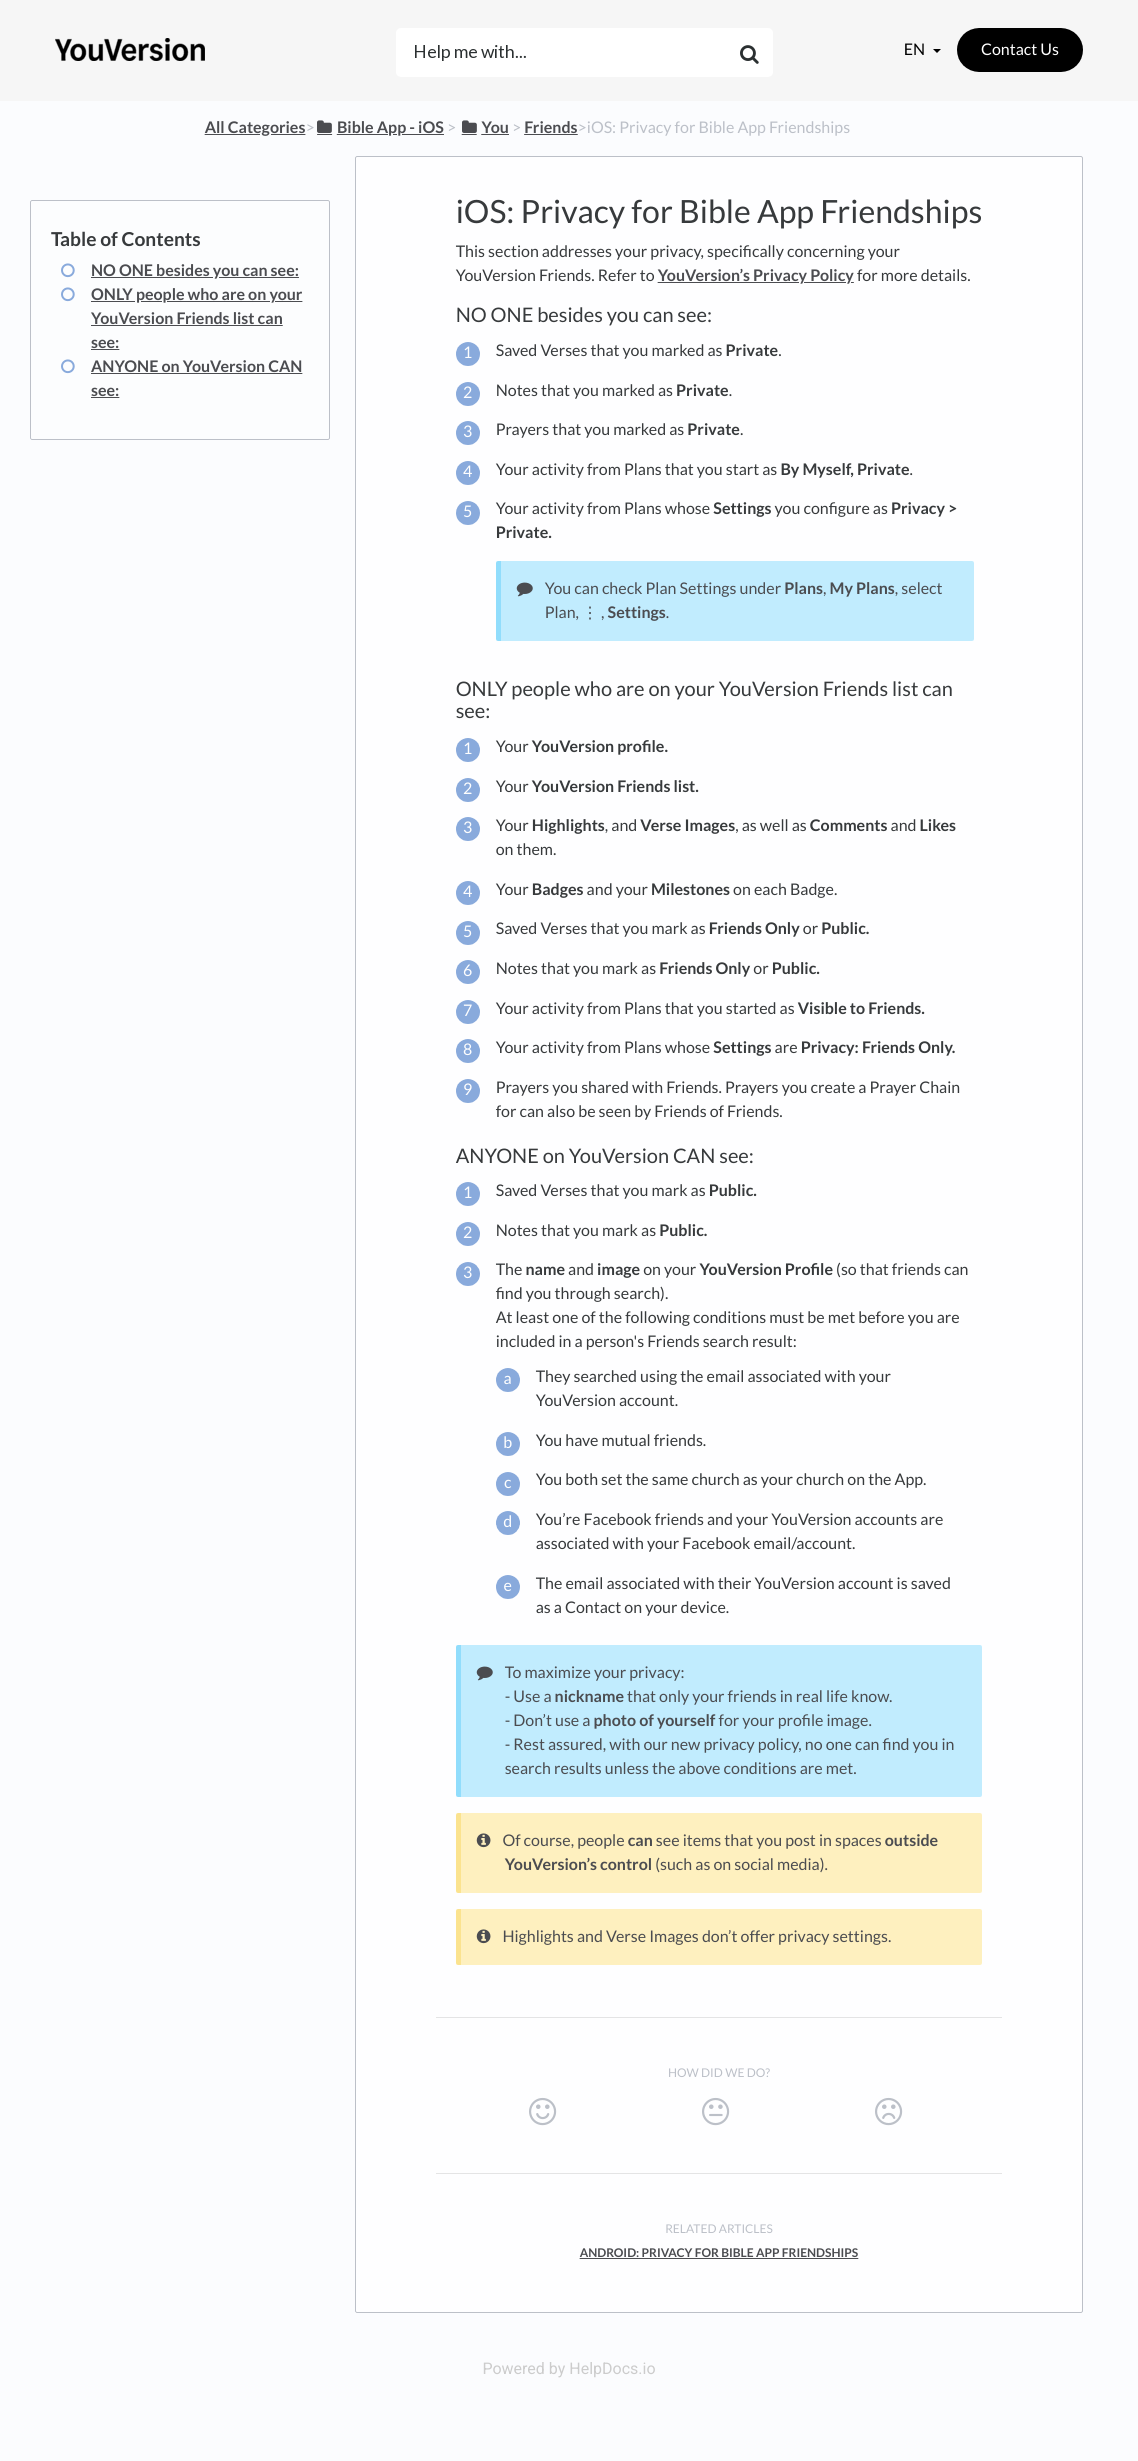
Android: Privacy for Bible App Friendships (719, 2252)
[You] (484, 127)
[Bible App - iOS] (379, 127)
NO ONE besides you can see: (195, 270)
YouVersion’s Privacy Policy (756, 275)
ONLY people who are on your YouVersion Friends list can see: (196, 318)
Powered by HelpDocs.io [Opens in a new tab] (568, 2368)
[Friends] (550, 127)
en (916, 49)
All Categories (255, 127)
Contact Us (1020, 49)
